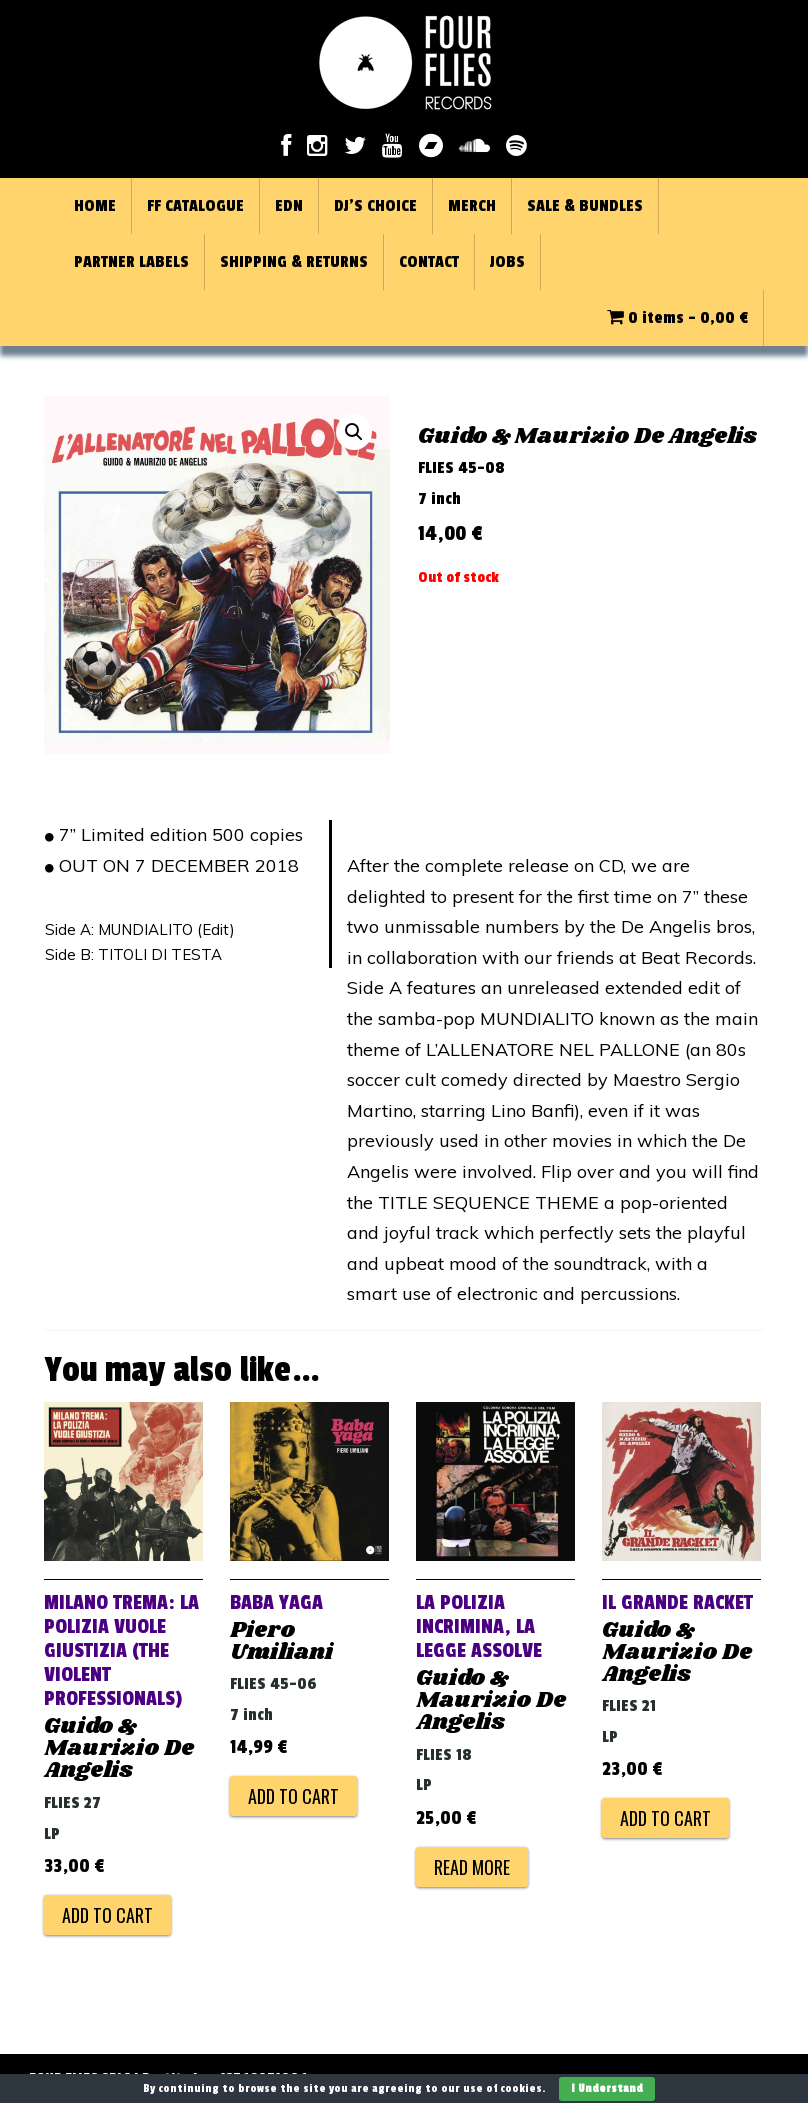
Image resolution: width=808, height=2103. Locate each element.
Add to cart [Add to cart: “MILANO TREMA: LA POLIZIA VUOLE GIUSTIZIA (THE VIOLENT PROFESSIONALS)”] (107, 1915)
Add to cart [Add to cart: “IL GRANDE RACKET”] (665, 1818)
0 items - (677, 318)
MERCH (472, 206)
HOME (95, 206)
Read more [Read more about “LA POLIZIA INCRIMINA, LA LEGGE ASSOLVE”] (472, 1867)
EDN (289, 206)
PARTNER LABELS (131, 262)
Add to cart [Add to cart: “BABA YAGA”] (293, 1796)
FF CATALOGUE (195, 206)
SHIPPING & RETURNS (294, 262)
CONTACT (429, 262)
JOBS (507, 262)
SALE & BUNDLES (585, 206)
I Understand (607, 2088)
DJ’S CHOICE (375, 206)
